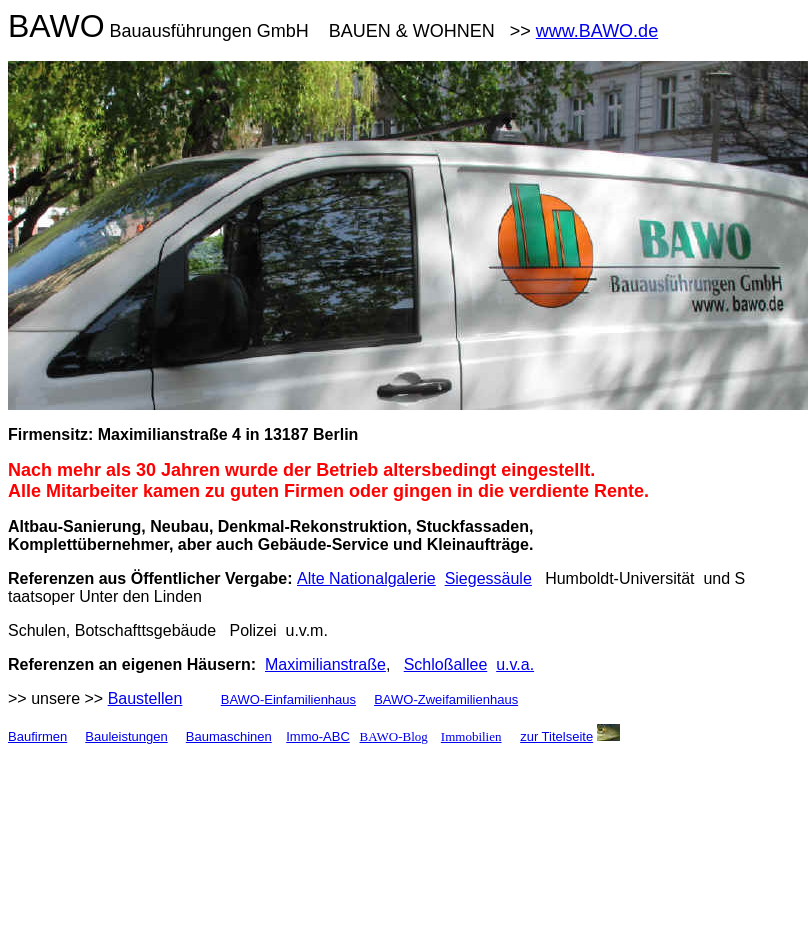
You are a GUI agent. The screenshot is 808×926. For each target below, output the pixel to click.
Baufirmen (37, 736)
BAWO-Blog (394, 736)
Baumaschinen (229, 736)
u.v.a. (515, 664)
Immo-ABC (318, 736)
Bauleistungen (126, 736)
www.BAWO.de (597, 31)
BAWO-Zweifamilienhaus (446, 699)
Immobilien (471, 736)
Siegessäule (488, 578)
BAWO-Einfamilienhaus (288, 699)
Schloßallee (446, 664)
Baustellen (145, 698)
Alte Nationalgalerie (366, 578)
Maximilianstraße (325, 664)
